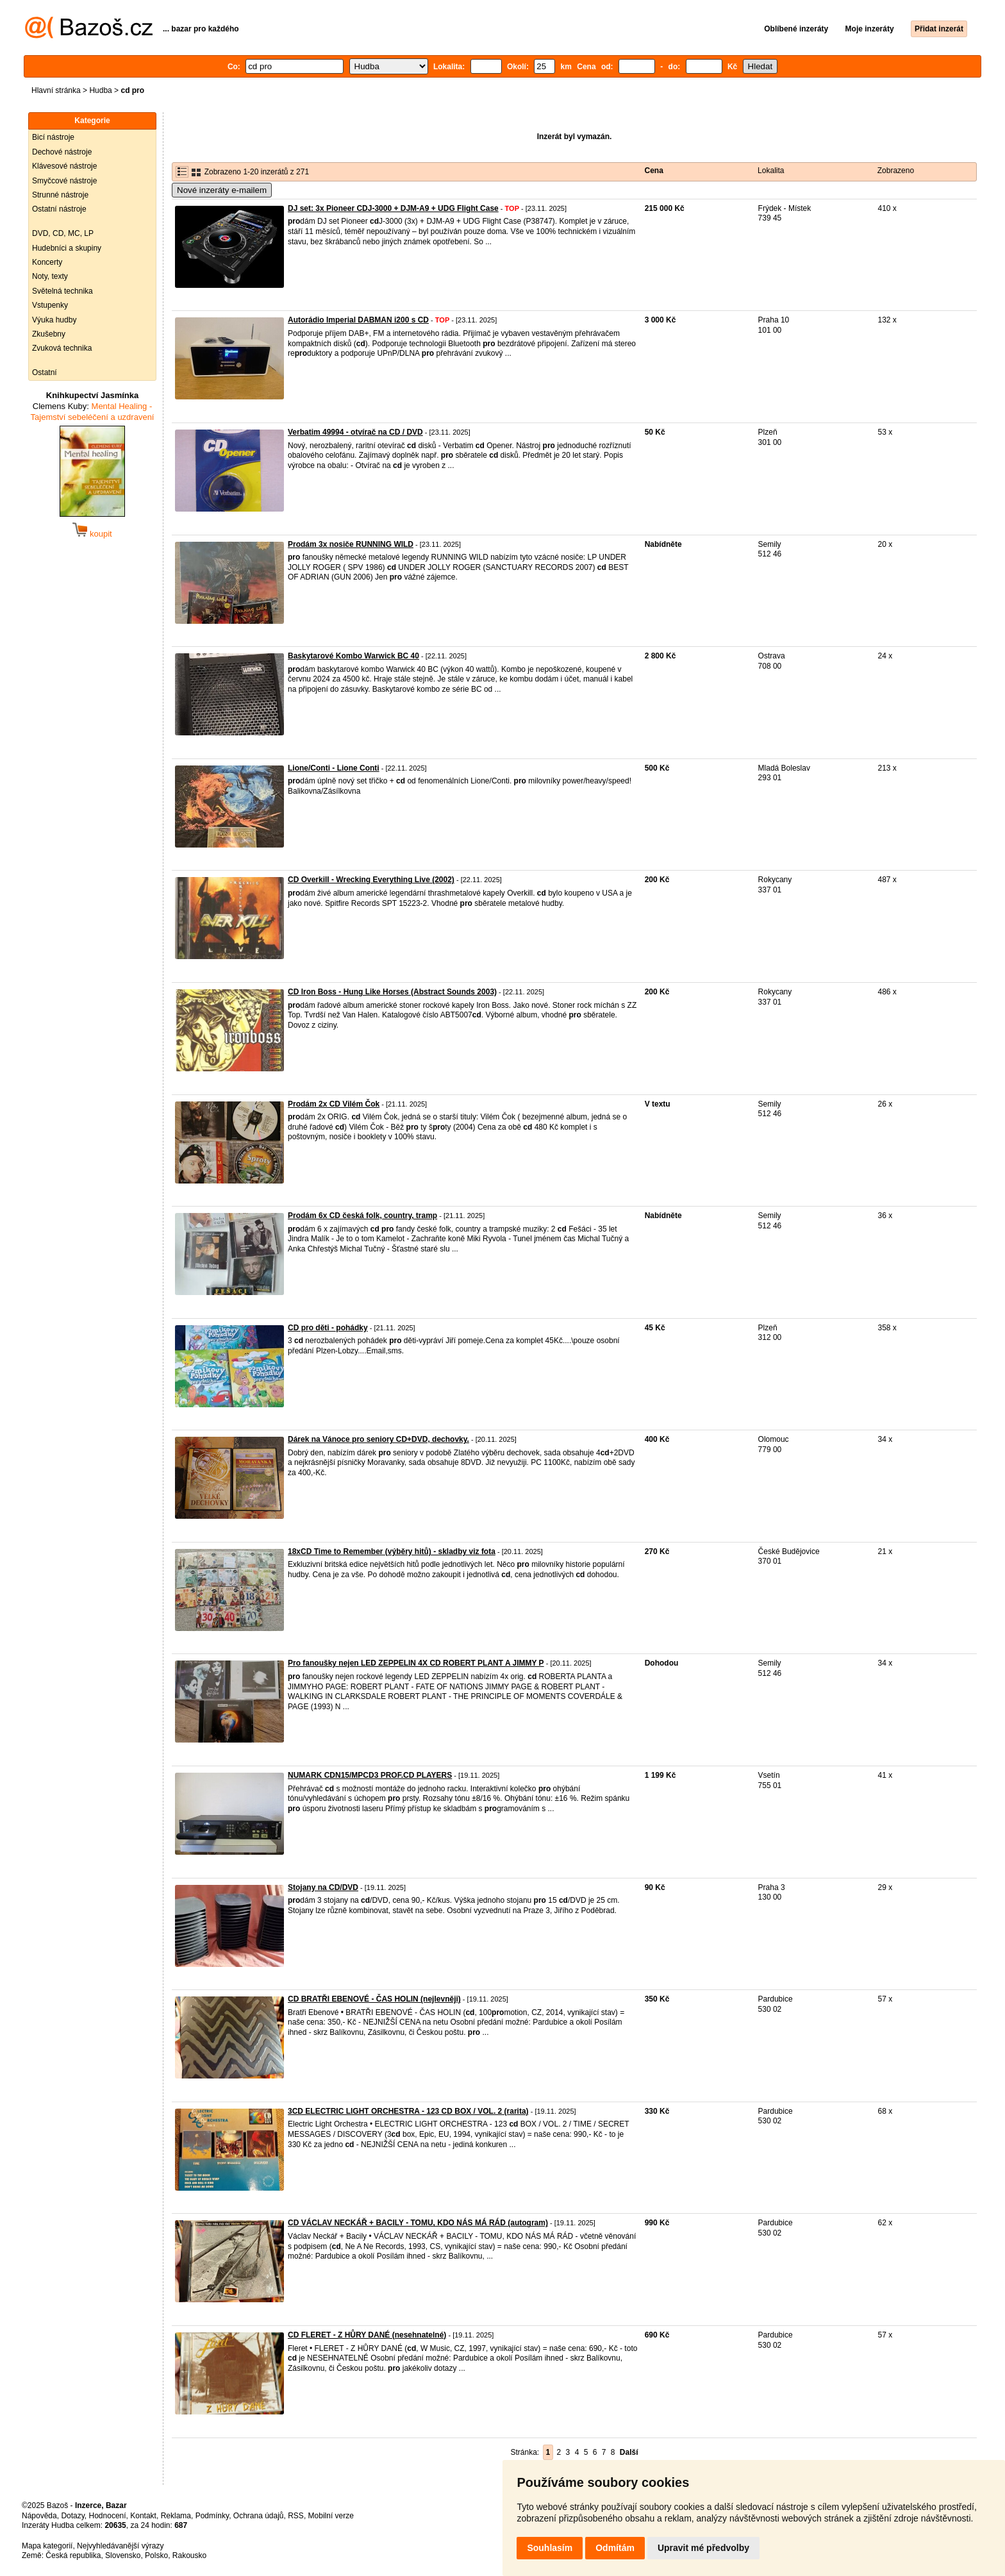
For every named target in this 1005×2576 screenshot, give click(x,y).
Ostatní (44, 372)
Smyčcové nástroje (64, 180)
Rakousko (189, 2555)
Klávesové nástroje (64, 166)
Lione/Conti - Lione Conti (333, 768)
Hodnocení (107, 2515)
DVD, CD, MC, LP (63, 233)
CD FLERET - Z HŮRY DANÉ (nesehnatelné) (367, 2334)
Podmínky (212, 2515)
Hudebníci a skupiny (66, 248)
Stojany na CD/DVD (323, 1887)
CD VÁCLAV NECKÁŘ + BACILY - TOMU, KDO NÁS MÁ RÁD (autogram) (418, 2222)
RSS (296, 2515)
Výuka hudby (54, 319)
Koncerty (47, 262)
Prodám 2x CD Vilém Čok (333, 1104)
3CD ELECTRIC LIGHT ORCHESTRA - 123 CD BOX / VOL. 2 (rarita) (408, 2111)
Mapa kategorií (47, 2545)
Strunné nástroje (60, 194)
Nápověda (39, 2515)
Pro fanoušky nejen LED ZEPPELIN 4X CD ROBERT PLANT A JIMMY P (416, 1663)
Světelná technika (62, 291)
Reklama (176, 2515)
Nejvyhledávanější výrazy (120, 2545)
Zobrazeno (895, 170)
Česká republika (73, 2555)
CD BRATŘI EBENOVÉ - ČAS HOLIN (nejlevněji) (374, 1999)
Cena (654, 170)
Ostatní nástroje (59, 209)
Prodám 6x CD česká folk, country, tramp (362, 1215)
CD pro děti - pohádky (328, 1327)
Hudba (100, 90)
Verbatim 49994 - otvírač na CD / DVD (355, 432)
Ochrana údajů (258, 2515)
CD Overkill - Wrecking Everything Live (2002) (371, 879)
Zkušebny (48, 334)
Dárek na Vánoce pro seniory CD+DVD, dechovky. (378, 1439)
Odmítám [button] (615, 2548)
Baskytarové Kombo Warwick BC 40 (353, 655)
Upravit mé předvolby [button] (703, 2548)
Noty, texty (50, 276)
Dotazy (72, 2515)
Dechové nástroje (62, 151)
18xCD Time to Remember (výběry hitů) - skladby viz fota (391, 1551)
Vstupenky (50, 305)
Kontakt (143, 2515)
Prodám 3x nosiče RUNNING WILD (350, 544)
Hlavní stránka (56, 90)
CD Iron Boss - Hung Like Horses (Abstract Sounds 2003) (392, 991)
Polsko (156, 2555)
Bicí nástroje (53, 137)
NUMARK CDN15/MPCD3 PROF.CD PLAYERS (370, 1775)
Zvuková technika (62, 348)
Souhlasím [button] (549, 2548)
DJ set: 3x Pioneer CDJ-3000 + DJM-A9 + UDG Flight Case (393, 208)
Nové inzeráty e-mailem (222, 190)
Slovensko (122, 2555)
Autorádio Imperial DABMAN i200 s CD (358, 319)
